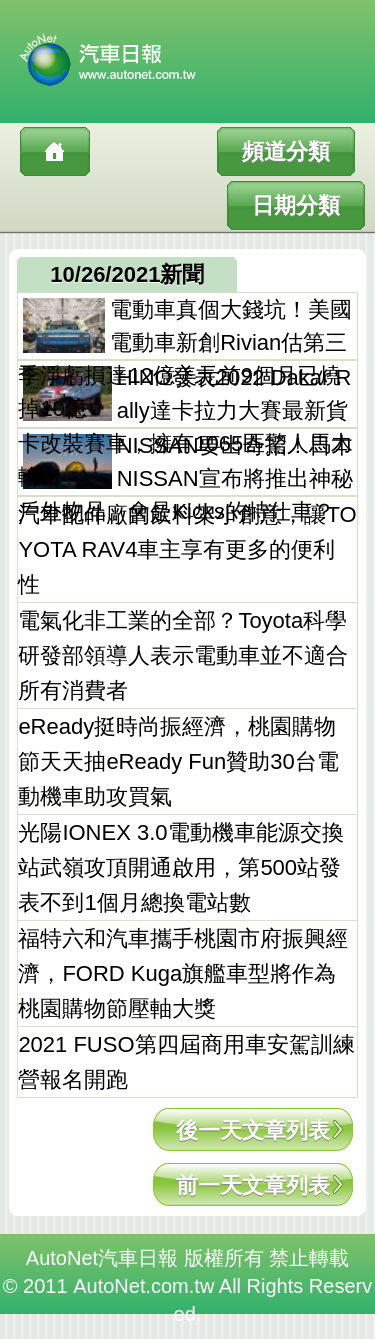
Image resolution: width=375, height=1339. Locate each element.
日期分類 (296, 205)
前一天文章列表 (253, 1185)
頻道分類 (286, 151)
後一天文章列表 (253, 1130)
